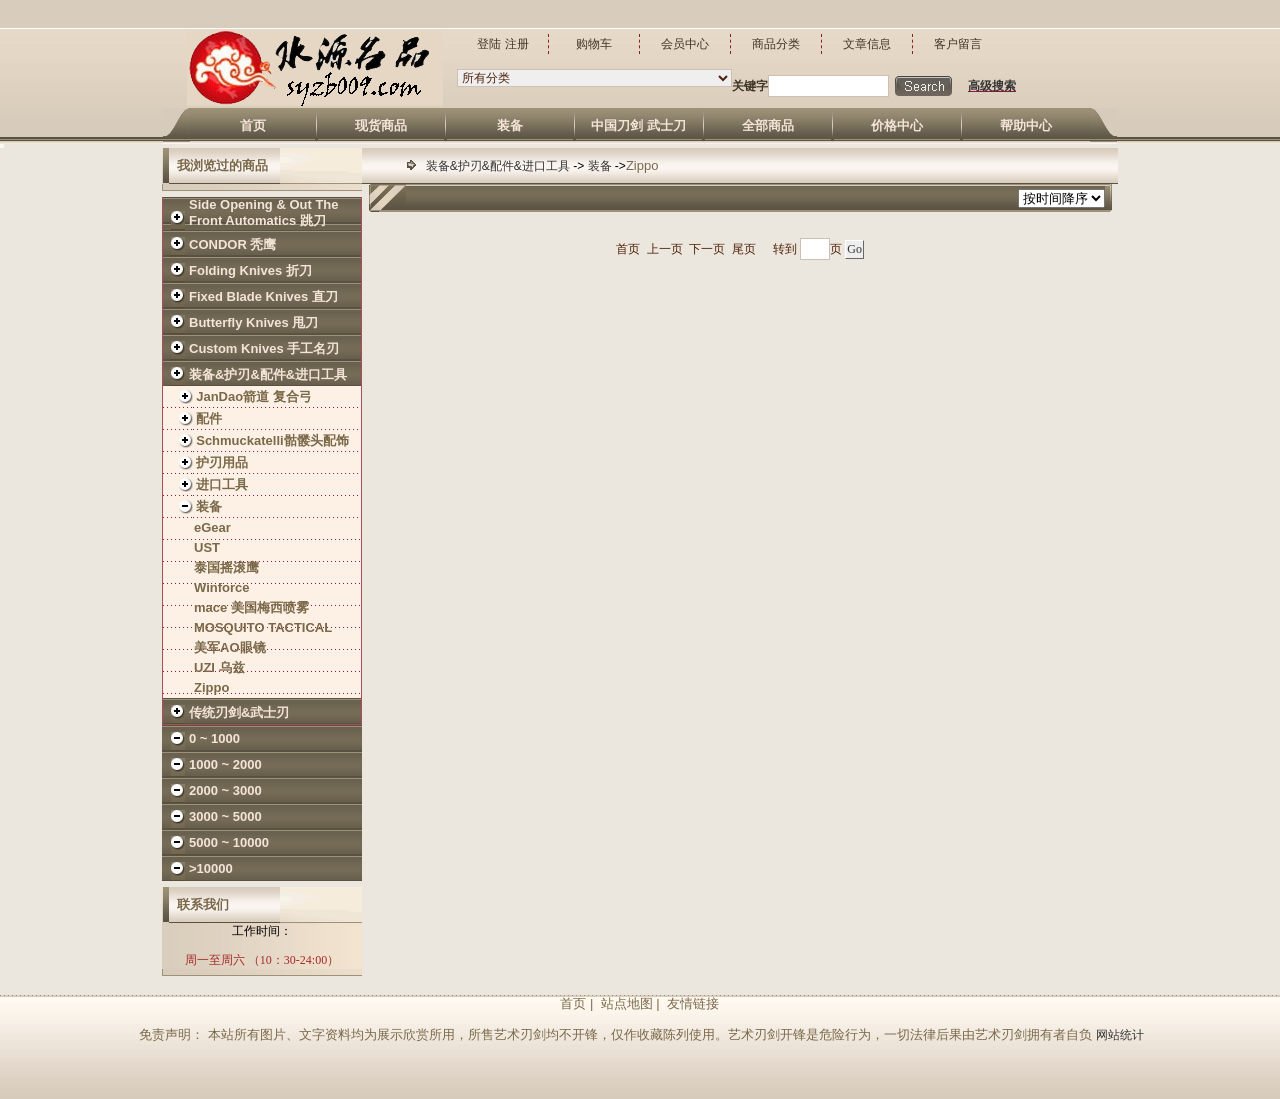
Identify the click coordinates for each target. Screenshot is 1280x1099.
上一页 (665, 249)
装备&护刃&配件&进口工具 (499, 166)
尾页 (744, 249)
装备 (601, 166)
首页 (628, 249)
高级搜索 (992, 86)
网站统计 (1120, 1035)
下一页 (707, 249)
